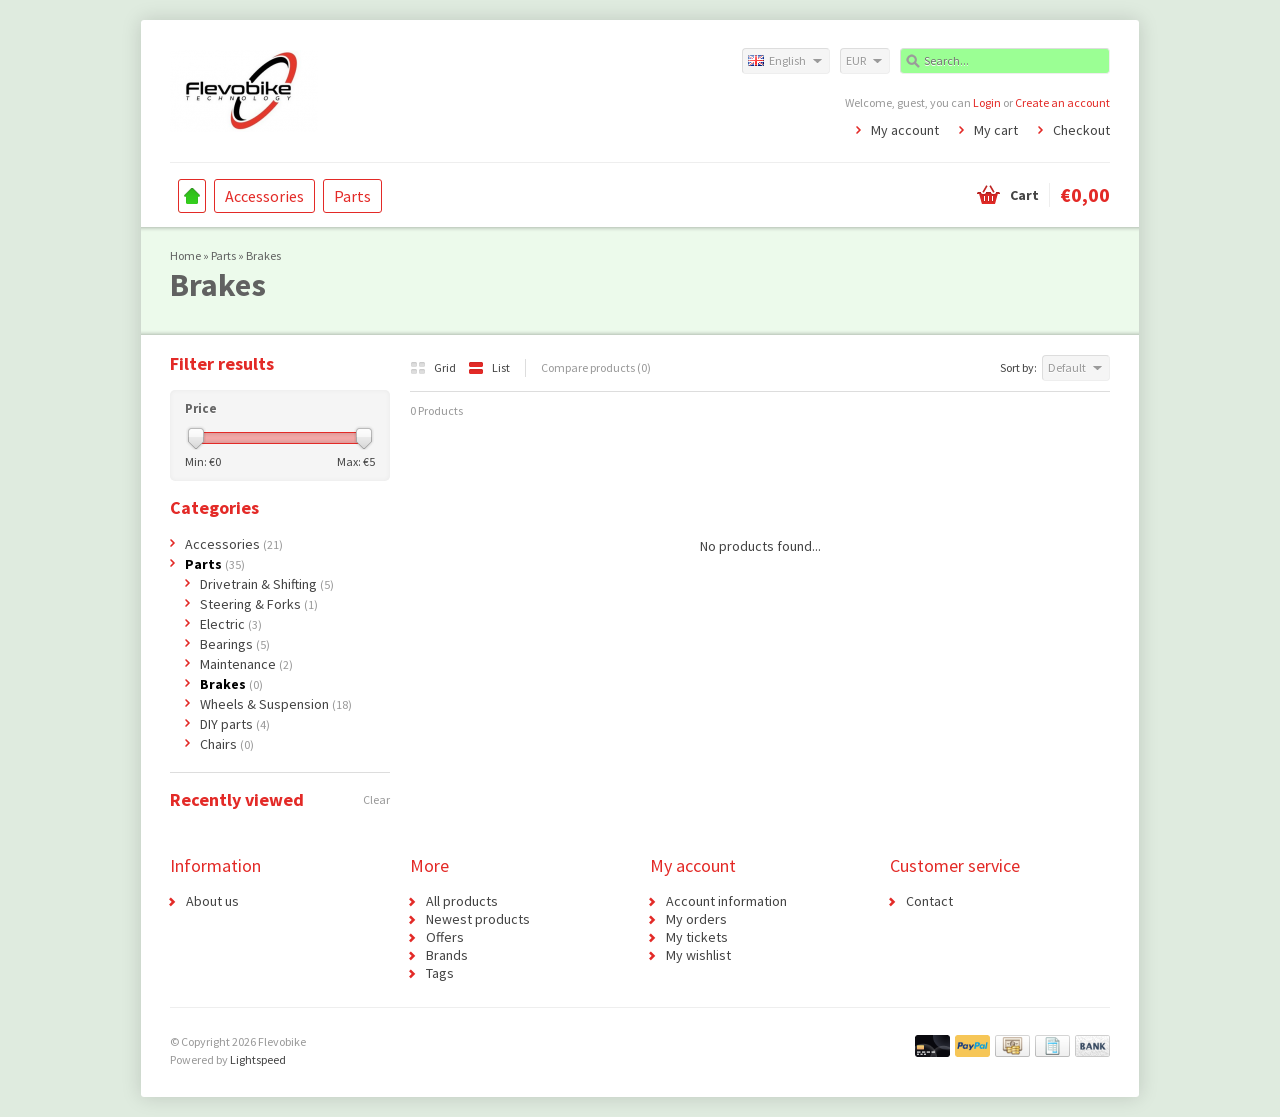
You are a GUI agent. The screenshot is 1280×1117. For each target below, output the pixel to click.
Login (987, 102)
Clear (376, 799)
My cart (996, 130)
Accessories (264, 196)
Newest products (478, 919)
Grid (434, 367)
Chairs (227, 744)
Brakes (263, 255)
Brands (447, 955)
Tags (440, 973)
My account (905, 130)
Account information (726, 901)
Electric (231, 624)
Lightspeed (258, 1059)
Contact (929, 901)
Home (192, 196)
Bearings (235, 644)
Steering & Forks (259, 604)
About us (212, 901)
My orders (696, 919)
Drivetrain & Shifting (267, 584)
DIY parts (235, 724)
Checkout (1081, 130)
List (489, 367)
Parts (352, 196)
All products (462, 901)
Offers (445, 937)
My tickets (697, 937)
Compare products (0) (596, 367)
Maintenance (246, 664)
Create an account (1062, 102)
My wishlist (698, 955)
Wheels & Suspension (276, 704)
